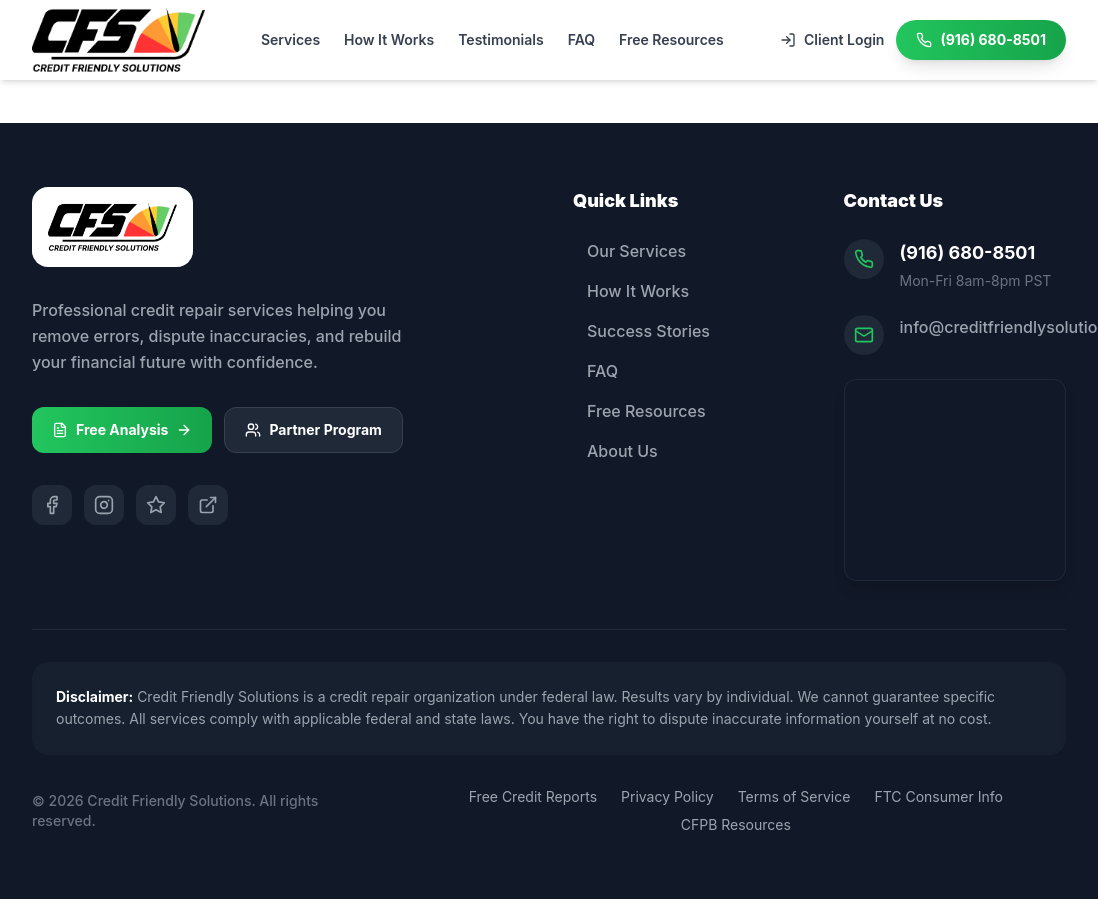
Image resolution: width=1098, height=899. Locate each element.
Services (290, 39)
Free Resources (671, 39)
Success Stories (641, 331)
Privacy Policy (667, 796)
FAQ (581, 39)
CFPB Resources (736, 824)
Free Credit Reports (533, 796)
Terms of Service (794, 796)
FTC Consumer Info (938, 796)
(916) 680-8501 (968, 252)
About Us (615, 451)
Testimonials (500, 39)
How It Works (389, 39)
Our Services (629, 251)
